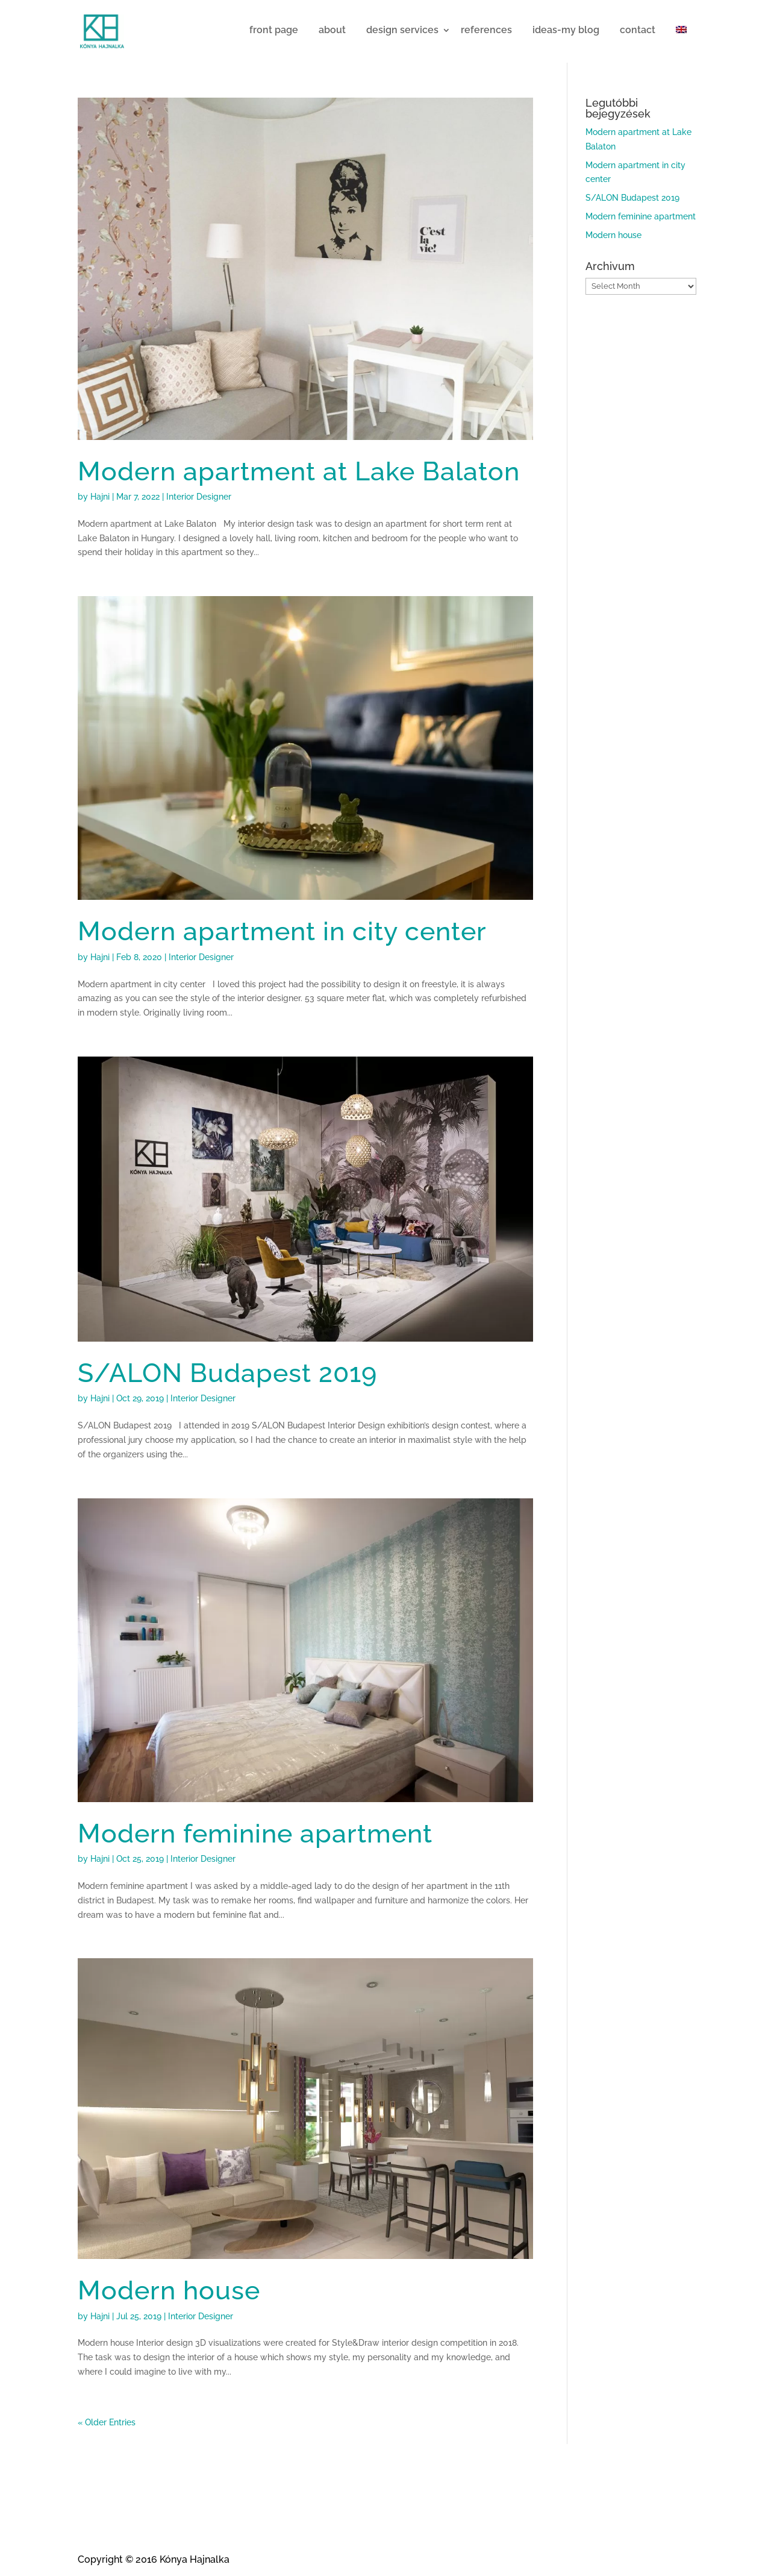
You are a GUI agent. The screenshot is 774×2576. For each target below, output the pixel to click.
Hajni (100, 496)
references (486, 30)
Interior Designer (198, 496)
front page (273, 30)
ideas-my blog (565, 30)
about (332, 30)
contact (637, 30)
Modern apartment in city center (282, 931)
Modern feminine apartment (255, 1833)
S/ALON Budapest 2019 (227, 1372)
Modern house (169, 2290)
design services (402, 30)
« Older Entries (107, 2422)
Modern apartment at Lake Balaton (299, 471)
